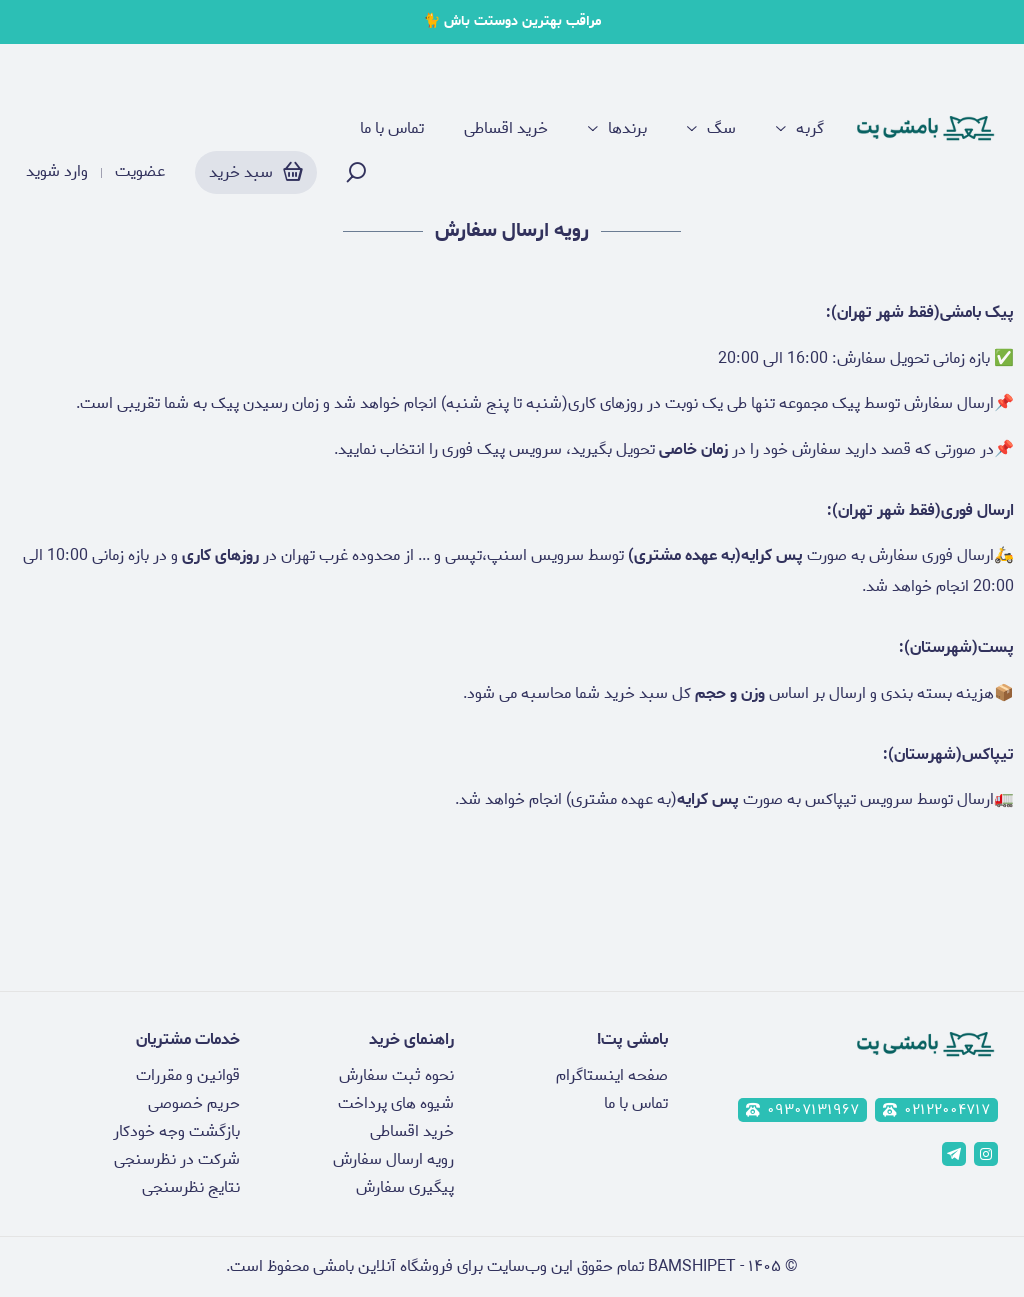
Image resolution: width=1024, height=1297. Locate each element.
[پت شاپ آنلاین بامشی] (926, 129)
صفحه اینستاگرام (612, 1075)
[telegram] (954, 1154)
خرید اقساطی (506, 129)
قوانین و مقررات (188, 1075)
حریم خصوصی (194, 1103)
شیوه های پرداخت (396, 1103)
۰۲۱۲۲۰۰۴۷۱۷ (936, 1110)
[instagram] (986, 1154)
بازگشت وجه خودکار (176, 1131)
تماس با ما (392, 129)
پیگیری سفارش (405, 1187)
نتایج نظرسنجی (191, 1187)
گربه (810, 129)
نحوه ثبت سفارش (396, 1075)
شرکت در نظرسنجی (177, 1159)
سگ (721, 129)
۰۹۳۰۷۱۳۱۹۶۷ (802, 1110)
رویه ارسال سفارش (393, 1159)
